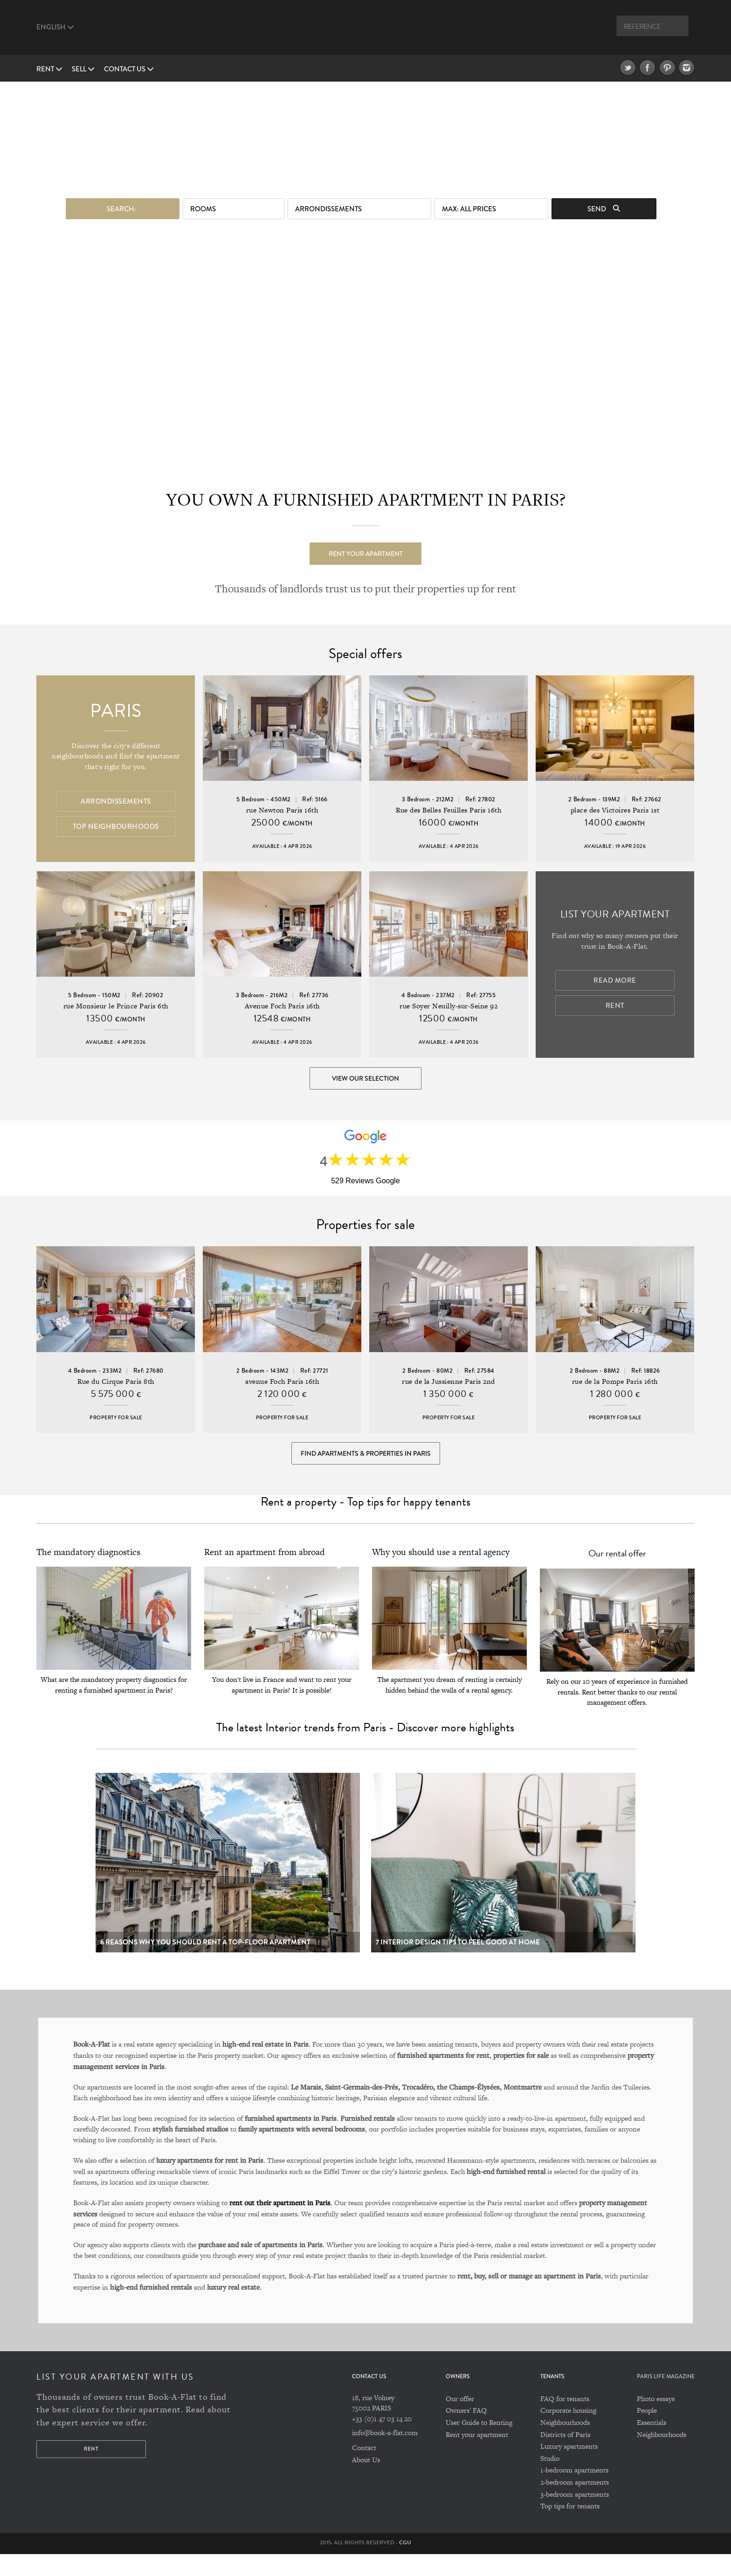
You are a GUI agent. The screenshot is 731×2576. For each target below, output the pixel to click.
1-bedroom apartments (574, 2492)
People (647, 2432)
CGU (405, 2564)
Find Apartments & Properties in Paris (366, 1468)
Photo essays (656, 2420)
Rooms (203, 204)
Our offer (460, 2420)
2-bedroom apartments (574, 2504)
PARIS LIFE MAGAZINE (666, 2398)
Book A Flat (365, 31)
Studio (549, 2480)
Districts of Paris (565, 2456)
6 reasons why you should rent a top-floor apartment (205, 1964)
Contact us (129, 69)
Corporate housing (568, 2432)
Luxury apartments (569, 2468)
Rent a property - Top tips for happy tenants (365, 1523)
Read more (614, 983)
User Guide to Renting (479, 2444)
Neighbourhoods (565, 2444)
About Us (366, 2481)
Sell (83, 69)
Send (603, 204)
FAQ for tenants (564, 2420)
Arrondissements (328, 204)
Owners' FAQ (466, 2432)
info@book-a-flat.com (385, 2454)
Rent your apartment (366, 549)
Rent (49, 69)
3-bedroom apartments (574, 2515)
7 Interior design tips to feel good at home (458, 1964)
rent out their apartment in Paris (280, 2224)
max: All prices (469, 204)
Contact (364, 2469)
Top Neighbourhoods (116, 828)
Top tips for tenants (570, 2528)
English (55, 27)
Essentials (651, 2444)
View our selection (365, 1080)
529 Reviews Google (365, 1189)
